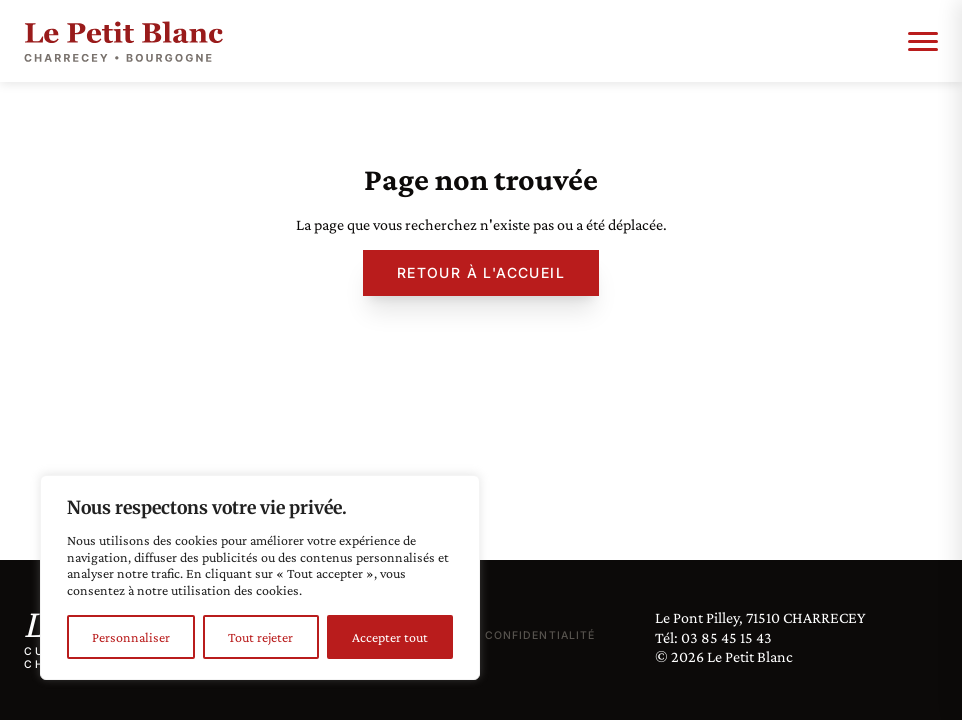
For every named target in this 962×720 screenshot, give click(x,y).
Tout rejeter (260, 637)
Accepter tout (390, 637)
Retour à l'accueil (481, 272)
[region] (260, 577)
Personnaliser (131, 637)
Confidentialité (540, 635)
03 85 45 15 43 (726, 637)
